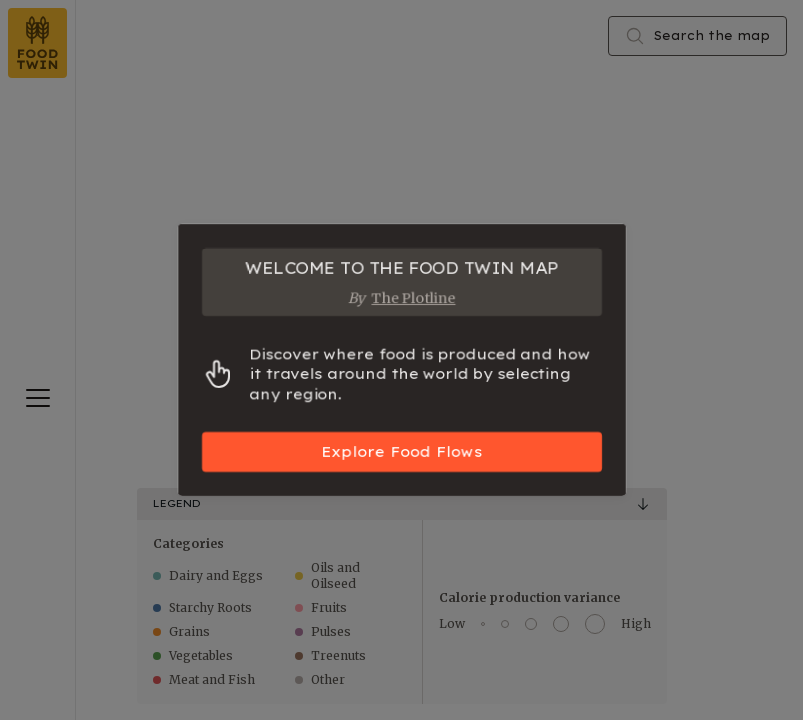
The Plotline (414, 298)
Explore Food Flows (401, 452)
